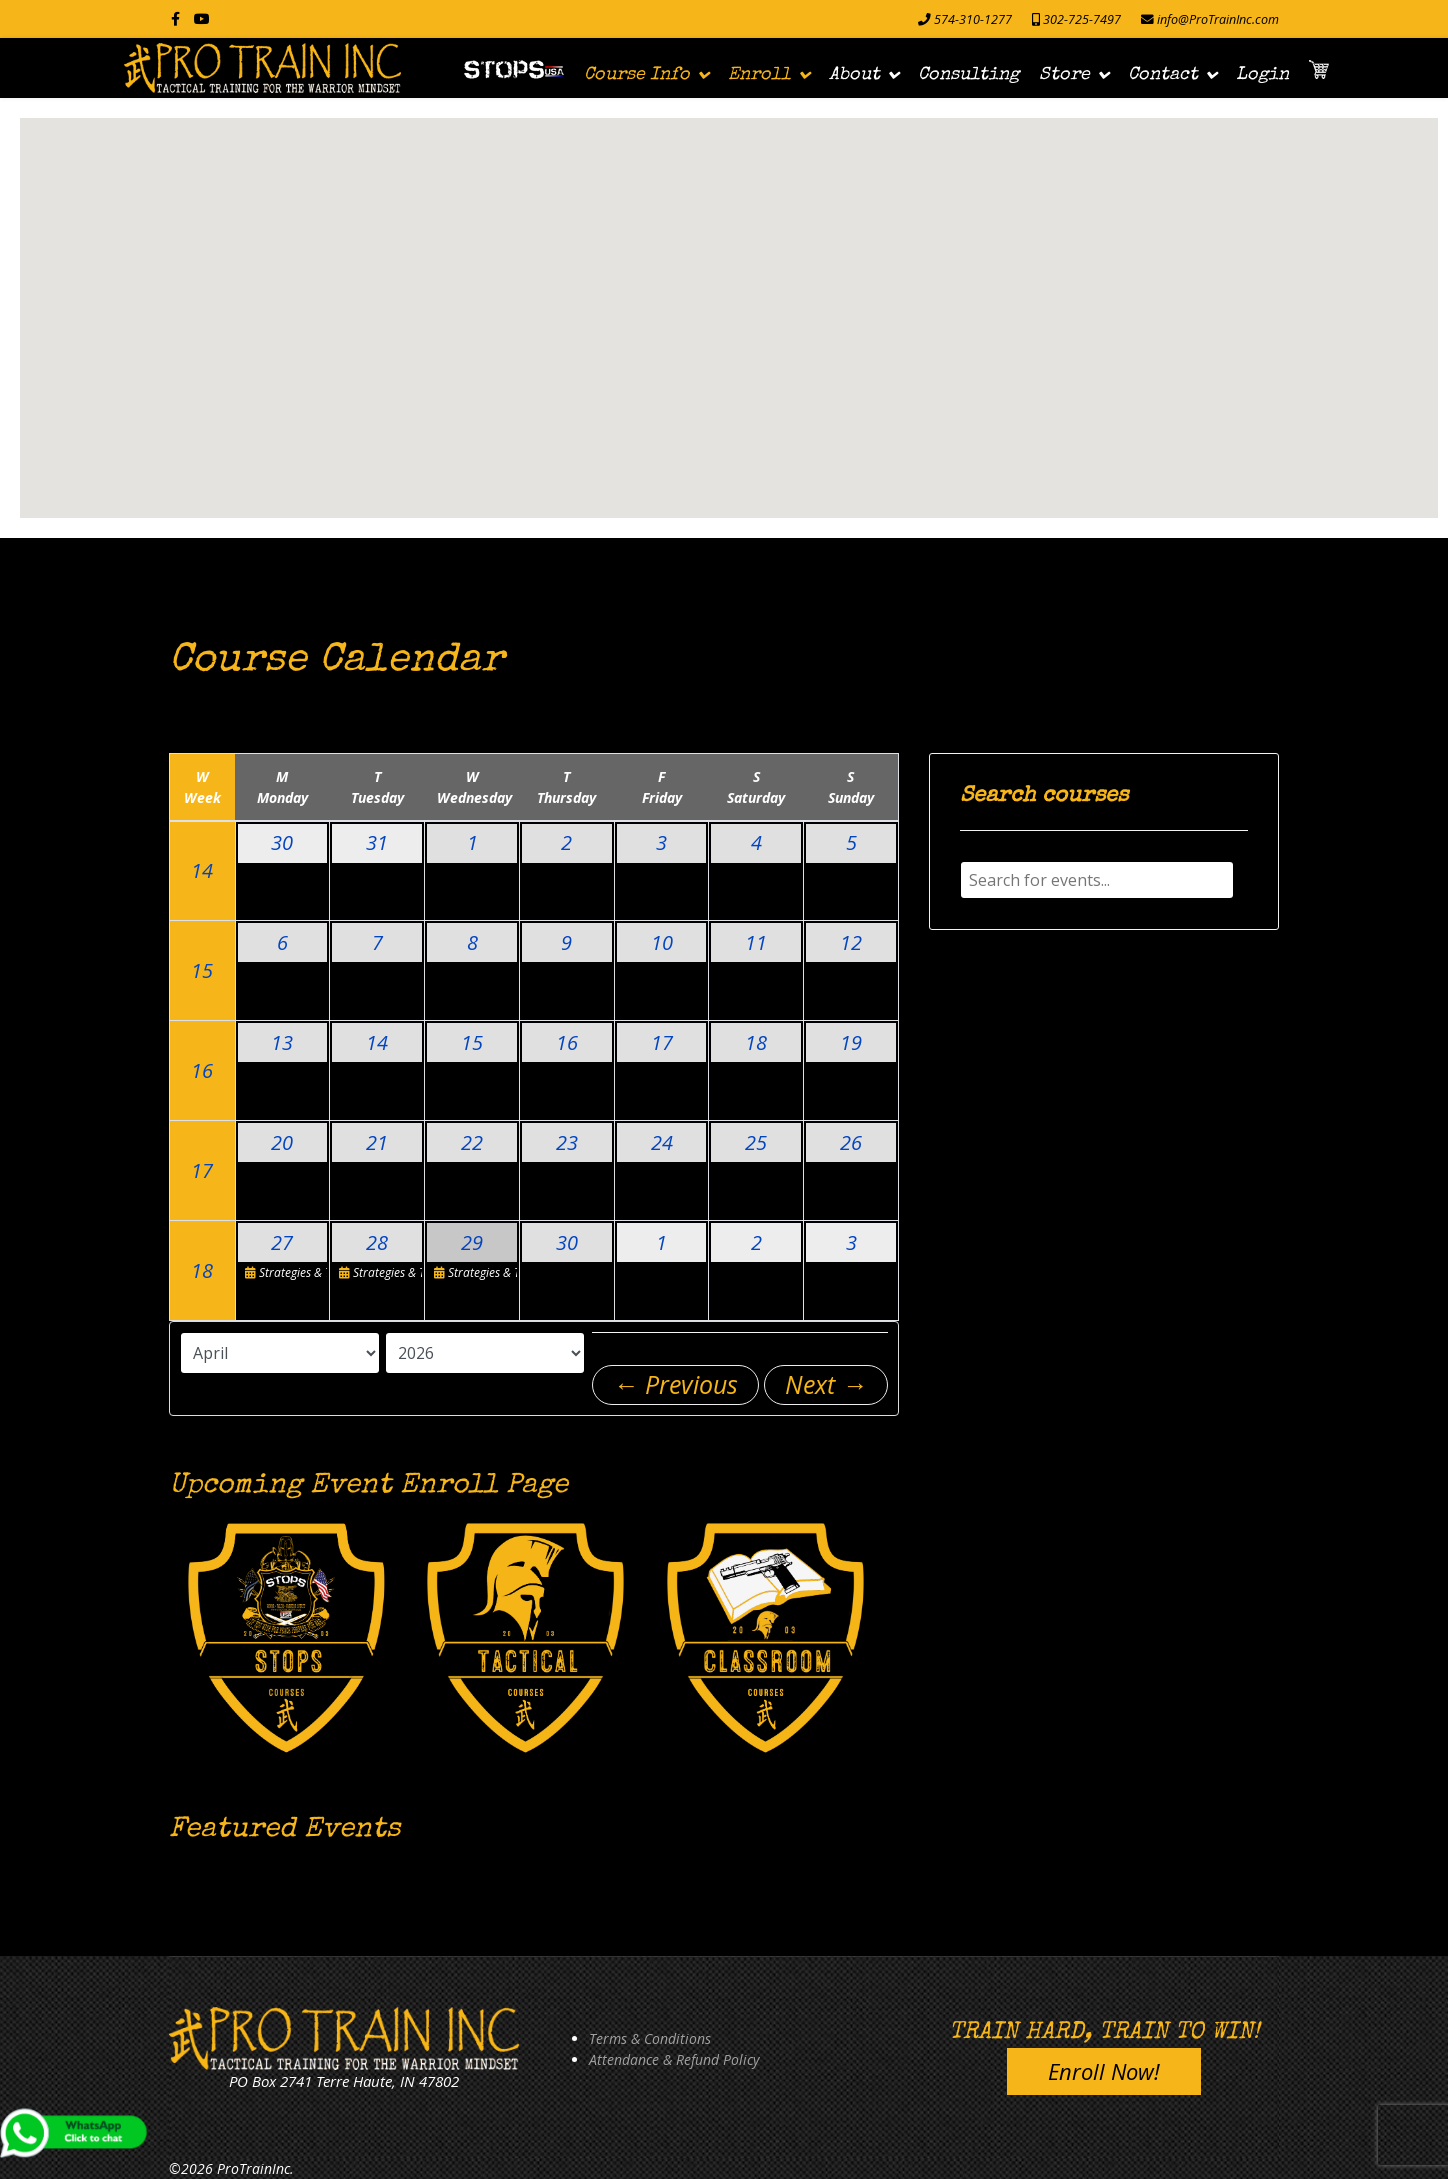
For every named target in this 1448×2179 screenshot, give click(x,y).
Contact (1163, 75)
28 (377, 1242)
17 (662, 1042)
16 (202, 1070)
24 (662, 1142)
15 (202, 970)
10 (662, 942)
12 (851, 942)
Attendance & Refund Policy (674, 2059)
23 (567, 1142)
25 (756, 1142)
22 (472, 1142)
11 (756, 942)
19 (851, 1042)
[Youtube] (202, 18)
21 (377, 1142)
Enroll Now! (1104, 2071)
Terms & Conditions (650, 2038)
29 (472, 1242)
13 (282, 1042)
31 (377, 842)
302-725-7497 (1082, 19)
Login (1262, 75)
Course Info (637, 75)
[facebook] (175, 18)
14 (202, 870)
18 (756, 1042)
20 (282, 1142)
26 (851, 1142)
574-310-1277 (973, 19)
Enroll (759, 75)
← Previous (675, 1384)
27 (282, 1242)
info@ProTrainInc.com (1218, 19)
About (854, 75)
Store (1064, 75)
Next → (826, 1384)
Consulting (968, 75)
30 (282, 842)
